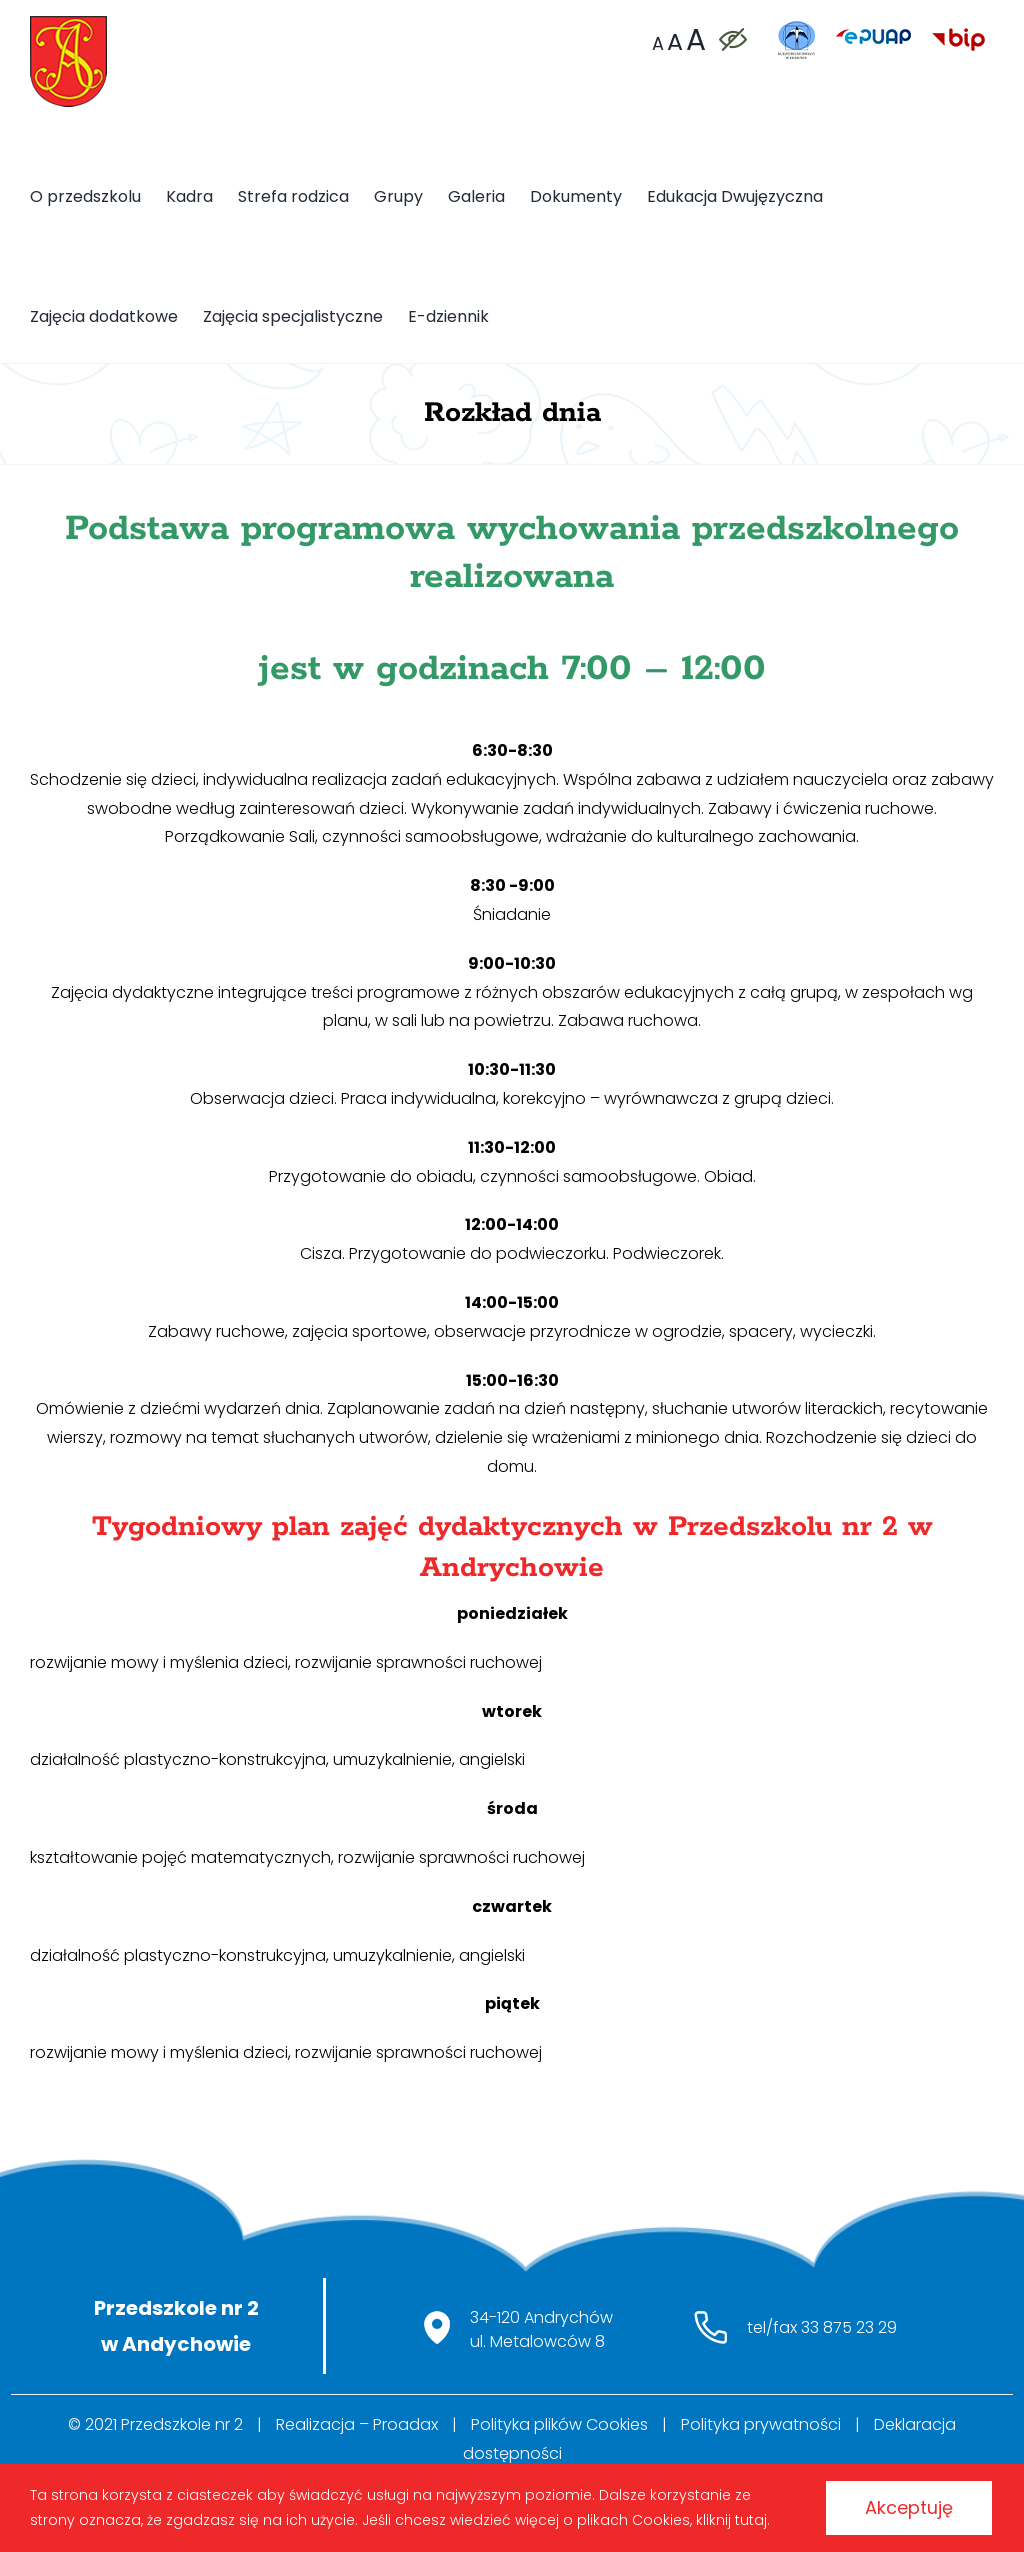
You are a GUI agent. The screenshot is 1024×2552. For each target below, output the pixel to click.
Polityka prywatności (761, 2424)
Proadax (405, 2424)
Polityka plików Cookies (559, 2424)
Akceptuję (908, 2507)
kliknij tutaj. (733, 2520)
